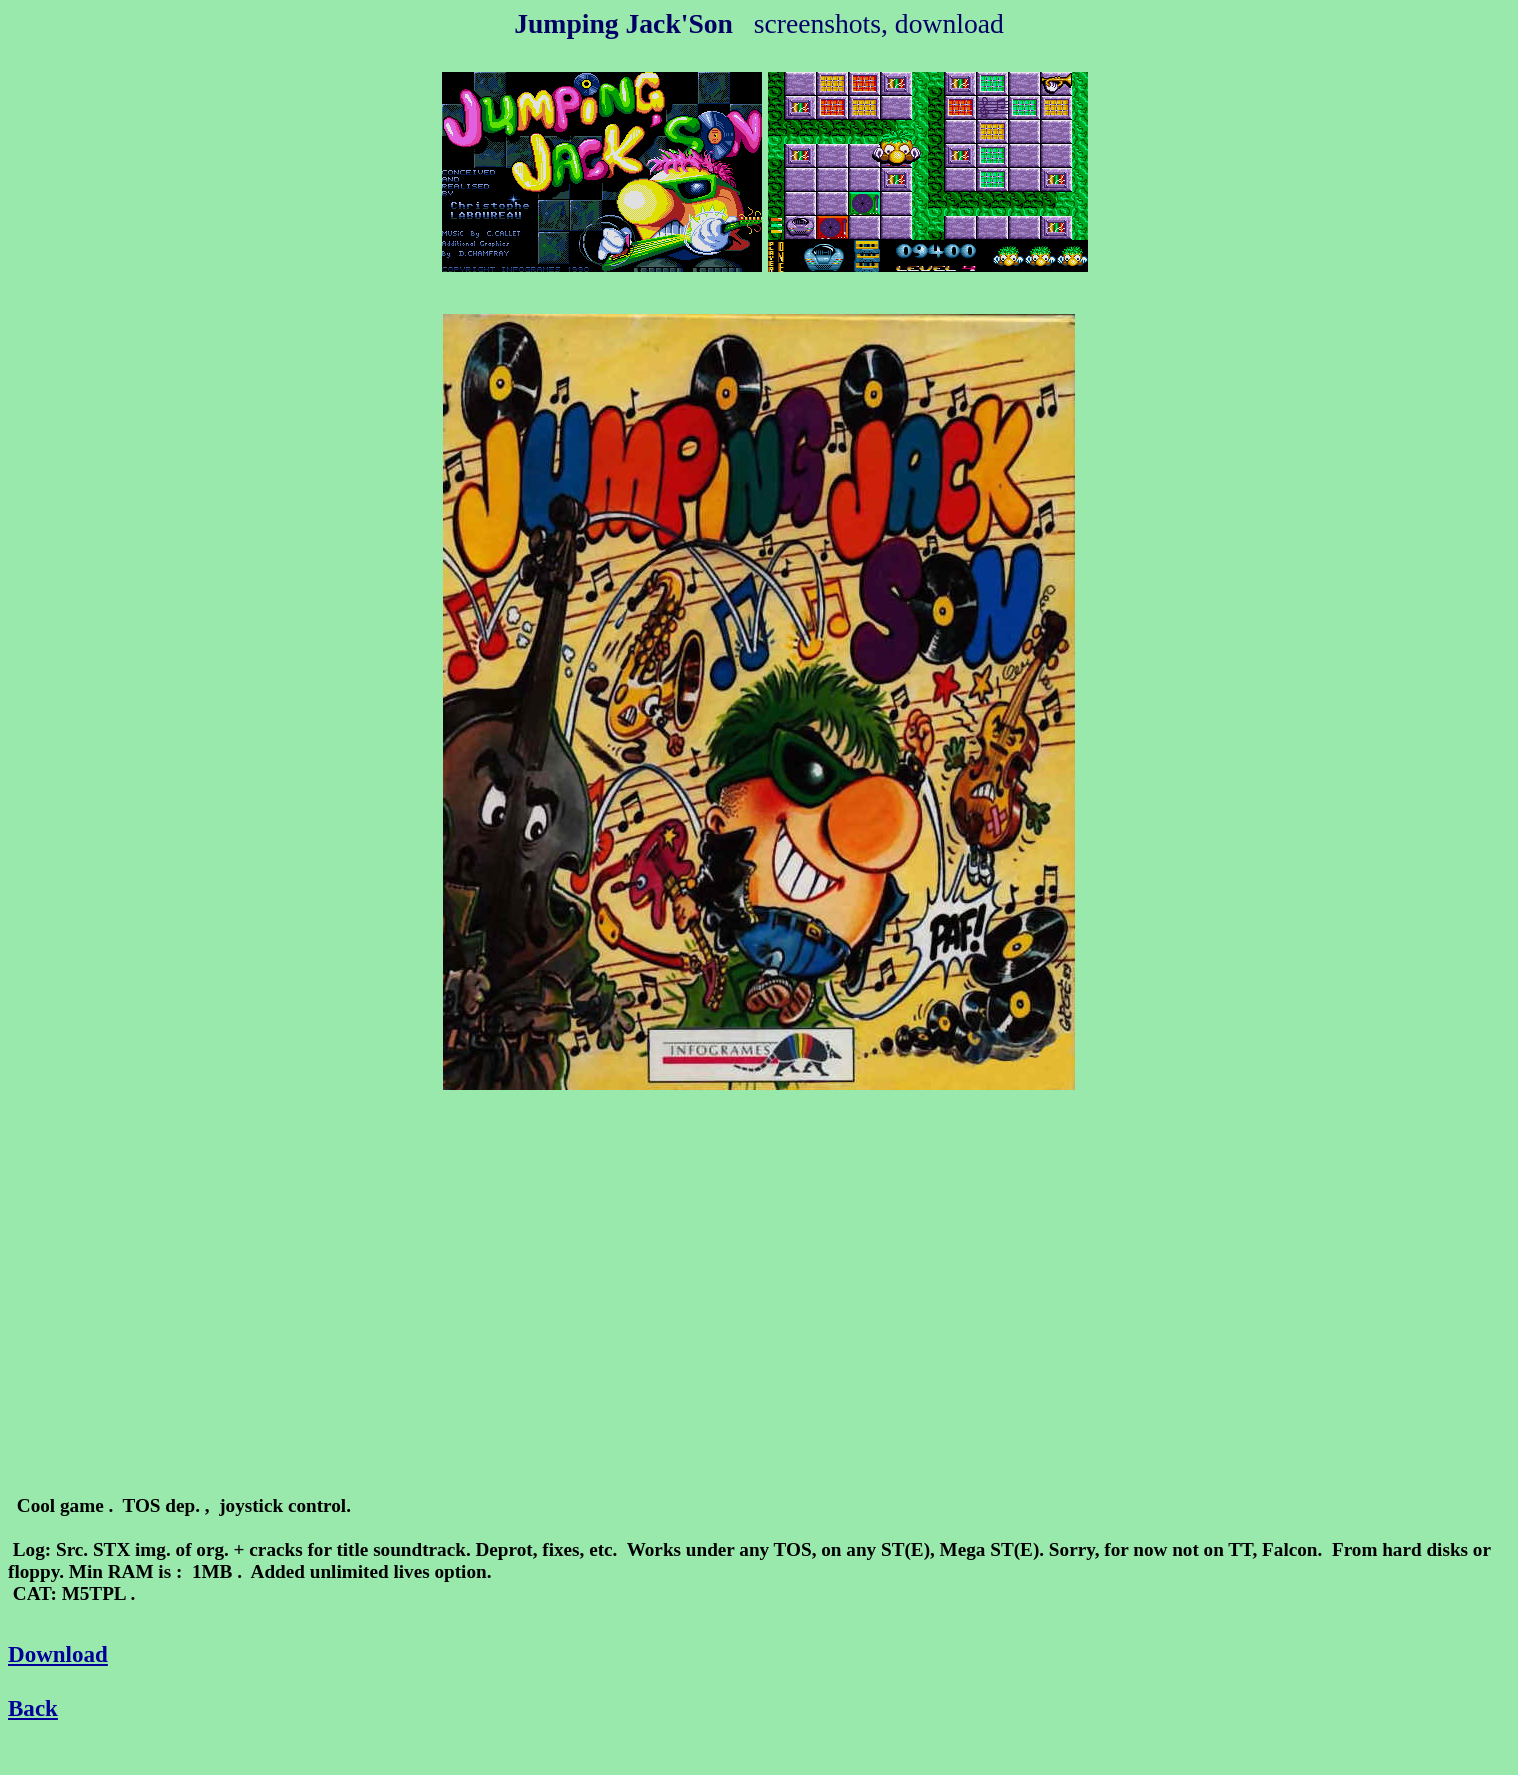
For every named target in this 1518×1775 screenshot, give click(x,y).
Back (33, 1708)
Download (58, 1654)
